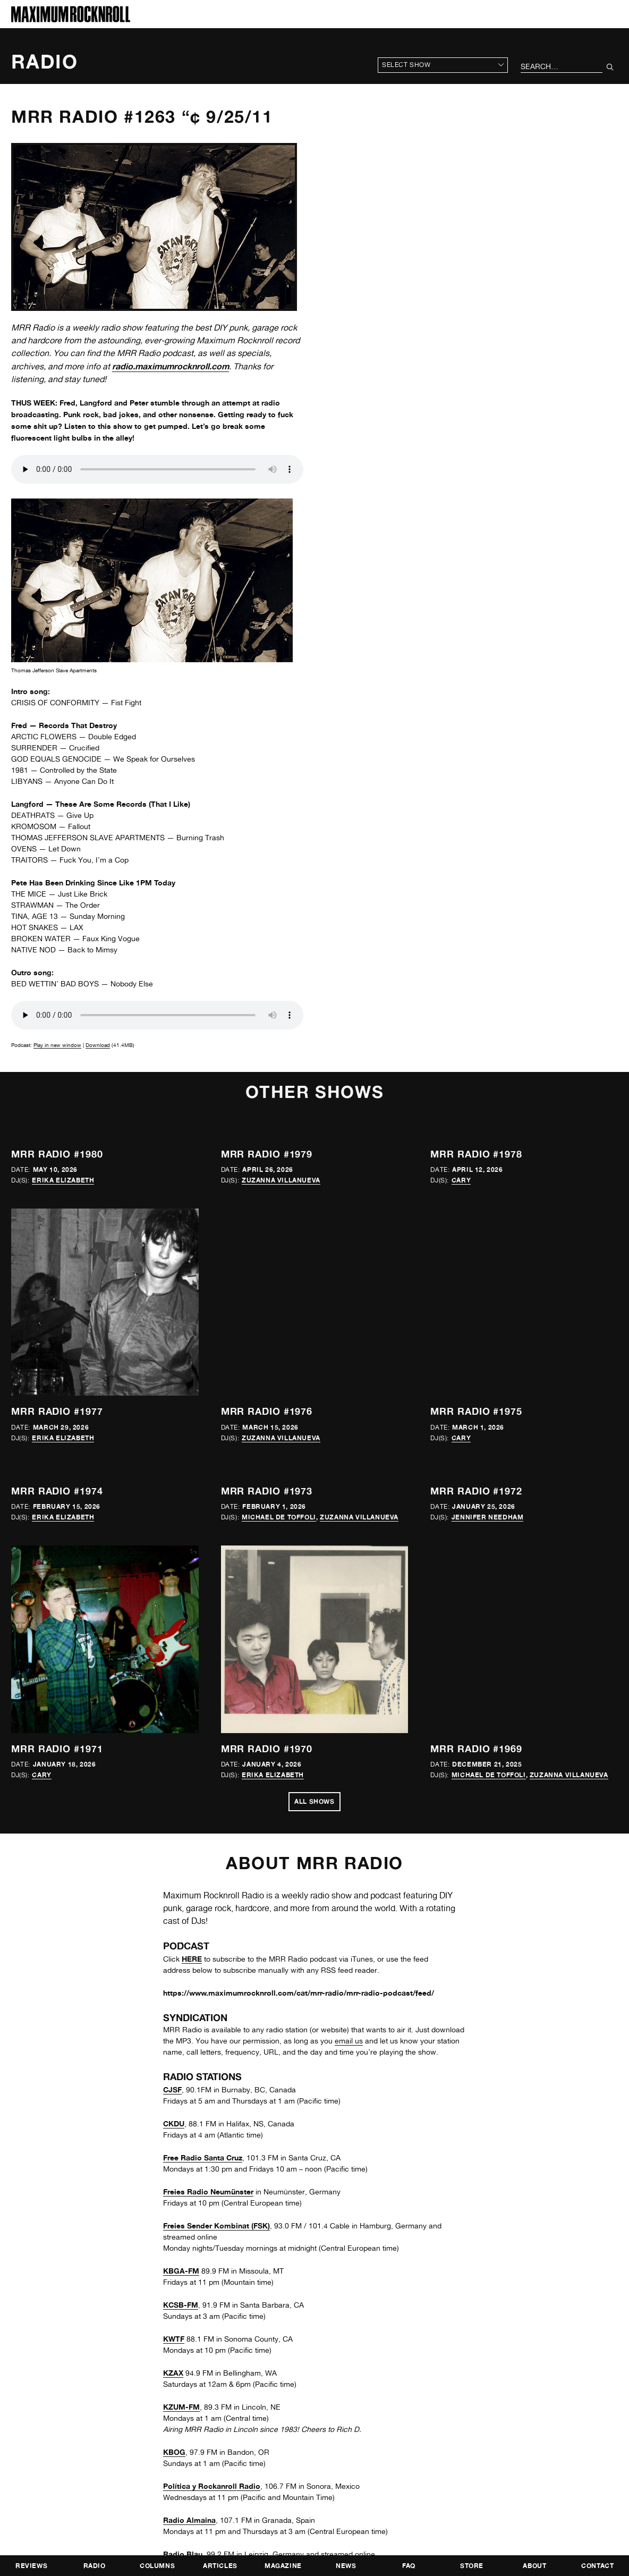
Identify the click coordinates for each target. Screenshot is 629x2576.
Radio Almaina (189, 2519)
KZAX (173, 2372)
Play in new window (57, 1045)
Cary (461, 1180)
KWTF (173, 2338)
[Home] (70, 19)
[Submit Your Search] (610, 67)
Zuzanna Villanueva (281, 1180)
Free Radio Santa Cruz (202, 2157)
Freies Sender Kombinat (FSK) (216, 2225)
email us (349, 2041)
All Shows (314, 1801)
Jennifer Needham (488, 1517)
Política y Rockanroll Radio (211, 2485)
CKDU (173, 2123)
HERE (192, 1958)
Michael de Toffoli (279, 1517)
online (365, 2554)
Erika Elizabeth (63, 1180)
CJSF (172, 2089)
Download (98, 1045)
